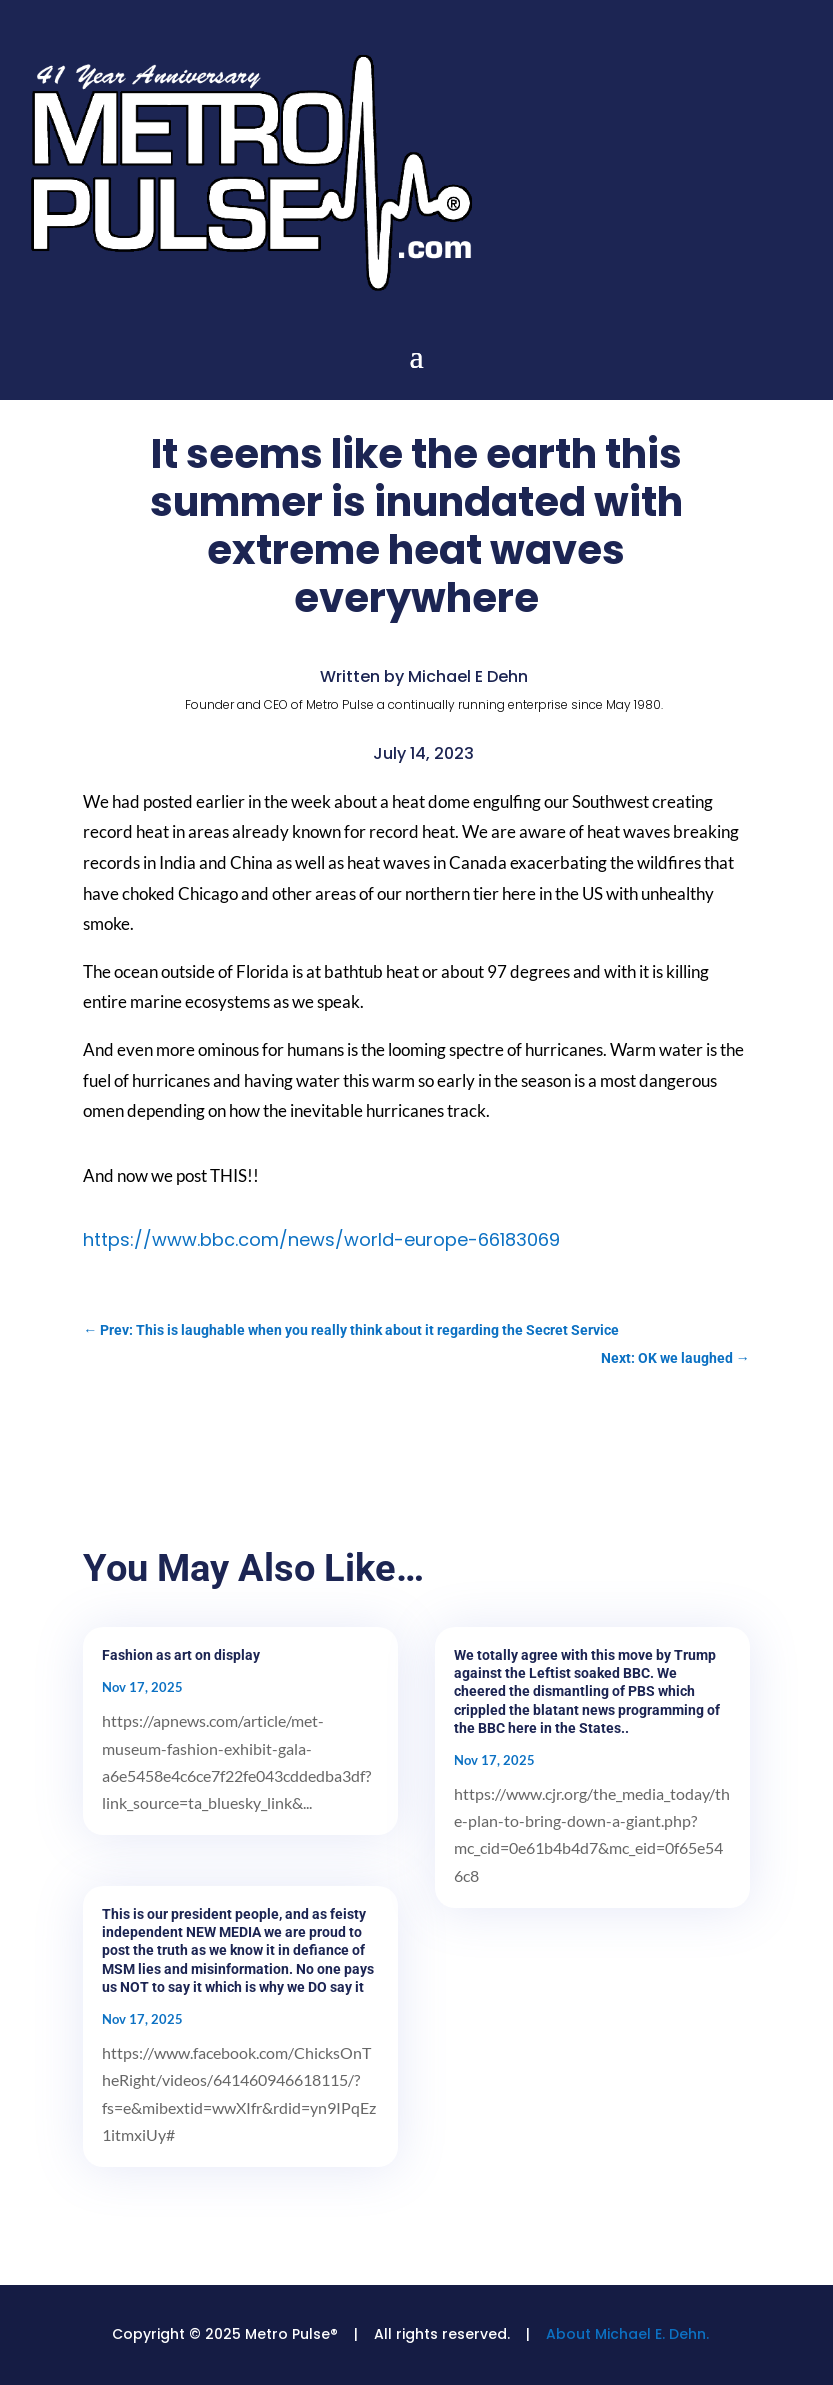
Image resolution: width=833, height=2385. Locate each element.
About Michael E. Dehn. (627, 2334)
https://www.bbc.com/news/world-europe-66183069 (321, 1239)
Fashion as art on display (181, 1655)
